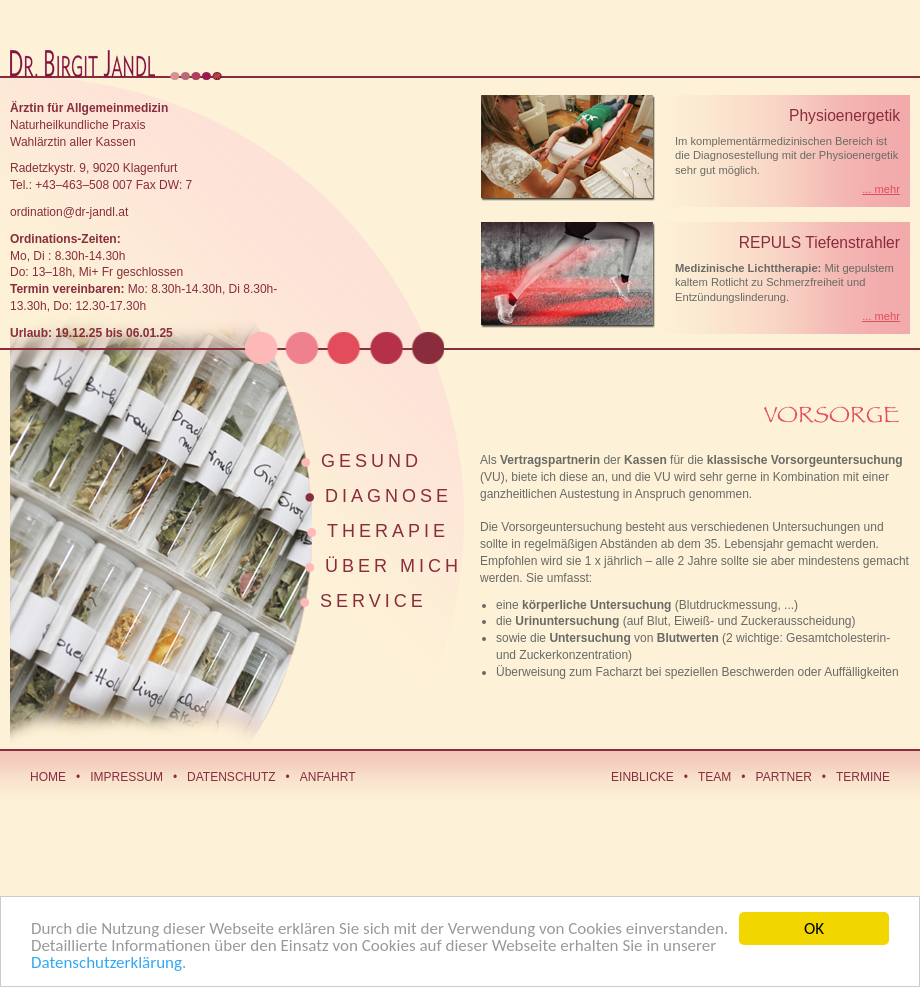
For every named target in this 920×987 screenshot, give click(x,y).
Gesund (371, 461)
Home (48, 777)
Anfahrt (328, 777)
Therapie (388, 531)
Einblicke (642, 777)
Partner (784, 777)
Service (373, 601)
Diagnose (388, 496)
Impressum (126, 777)
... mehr (881, 189)
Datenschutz (231, 777)
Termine (863, 777)
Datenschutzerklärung (106, 963)
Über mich (393, 566)
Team (714, 777)
